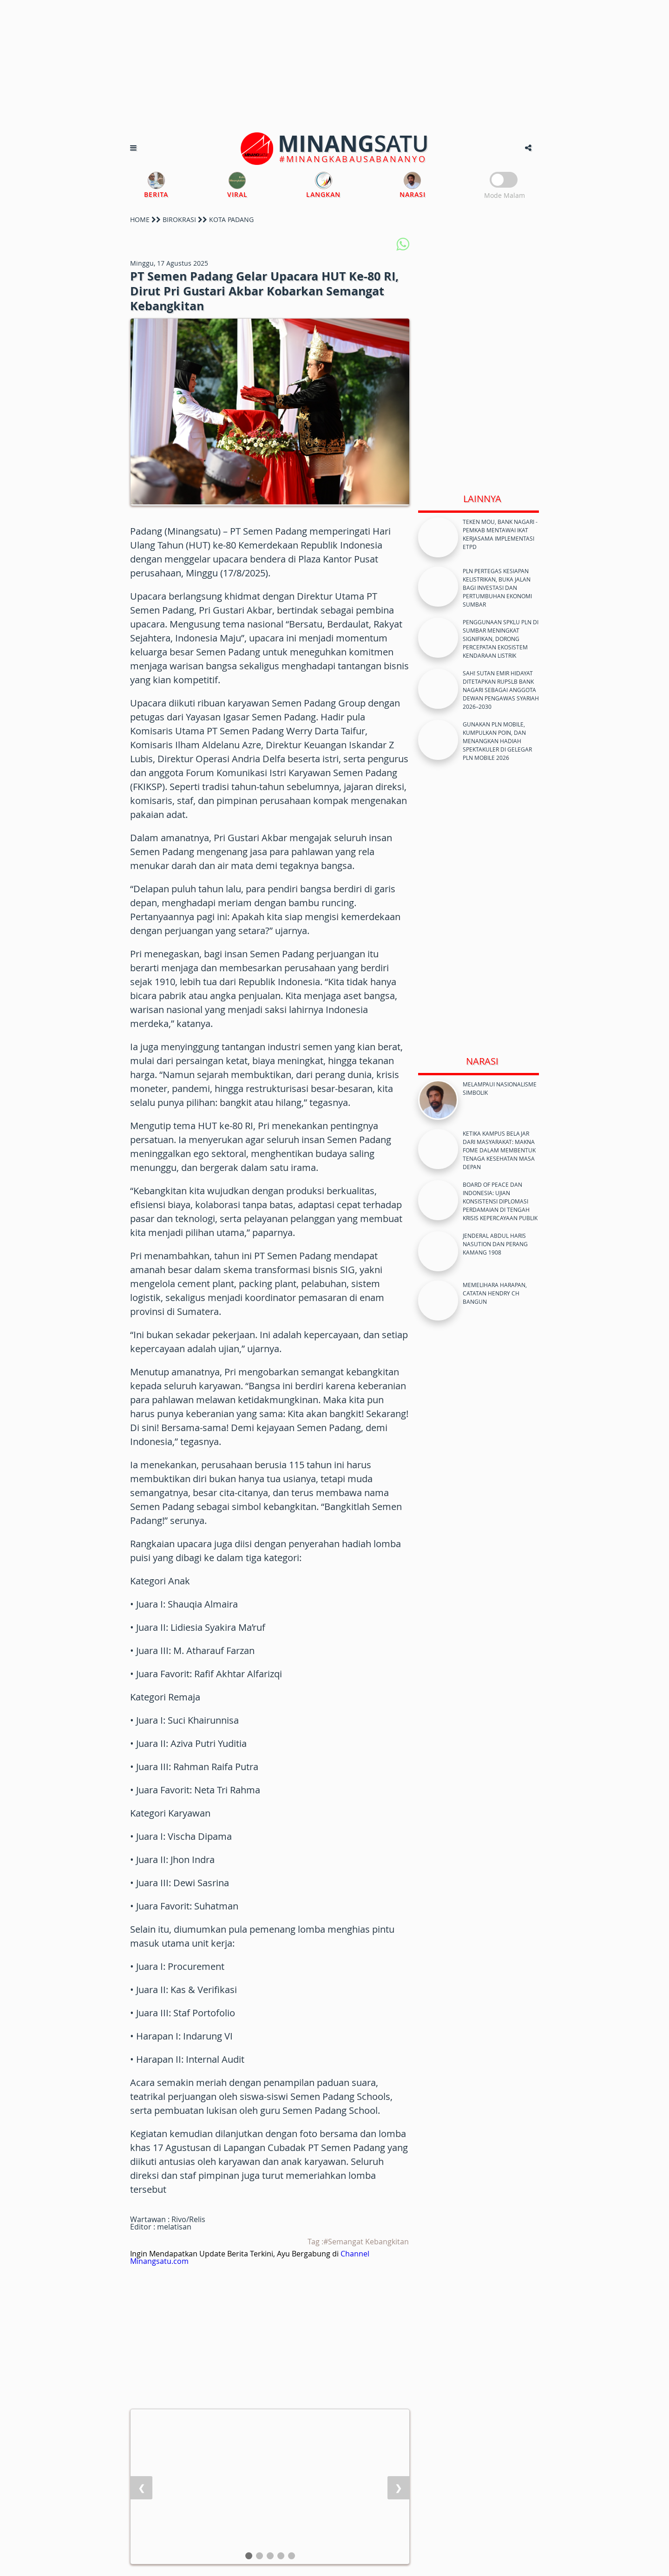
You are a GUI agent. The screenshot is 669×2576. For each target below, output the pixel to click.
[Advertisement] (334, 65)
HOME (140, 219)
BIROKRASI (179, 219)
